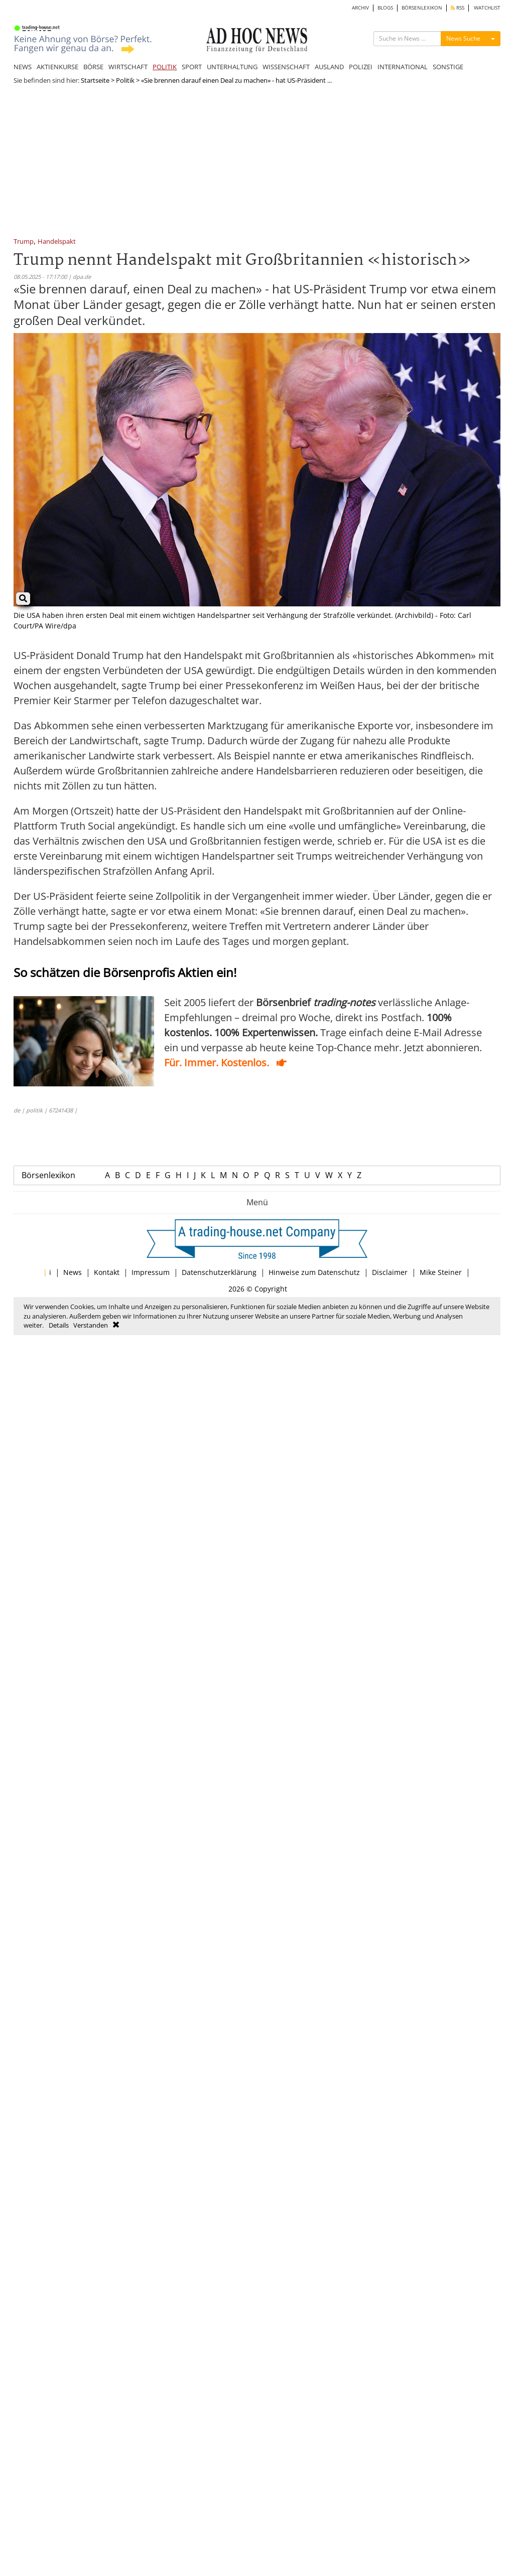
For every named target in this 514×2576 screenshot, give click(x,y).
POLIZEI (360, 66)
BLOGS (385, 8)
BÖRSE (93, 66)
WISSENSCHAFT (286, 66)
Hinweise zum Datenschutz (314, 1272)
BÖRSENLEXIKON (422, 8)
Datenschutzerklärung (219, 1272)
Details (59, 1325)
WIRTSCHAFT (128, 66)
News (72, 1272)
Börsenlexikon (48, 1175)
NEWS (23, 66)
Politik (125, 80)
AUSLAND (329, 66)
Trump (24, 242)
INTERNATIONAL (402, 66)
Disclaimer (390, 1272)
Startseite (95, 80)
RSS (457, 8)
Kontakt (106, 1272)
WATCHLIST (487, 8)
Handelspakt (57, 242)
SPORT (192, 66)
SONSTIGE (448, 66)
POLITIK (165, 66)
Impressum (151, 1272)
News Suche (463, 38)
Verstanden (90, 1325)
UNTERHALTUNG (232, 66)
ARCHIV (360, 8)
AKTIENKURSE (57, 66)
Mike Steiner (441, 1272)
